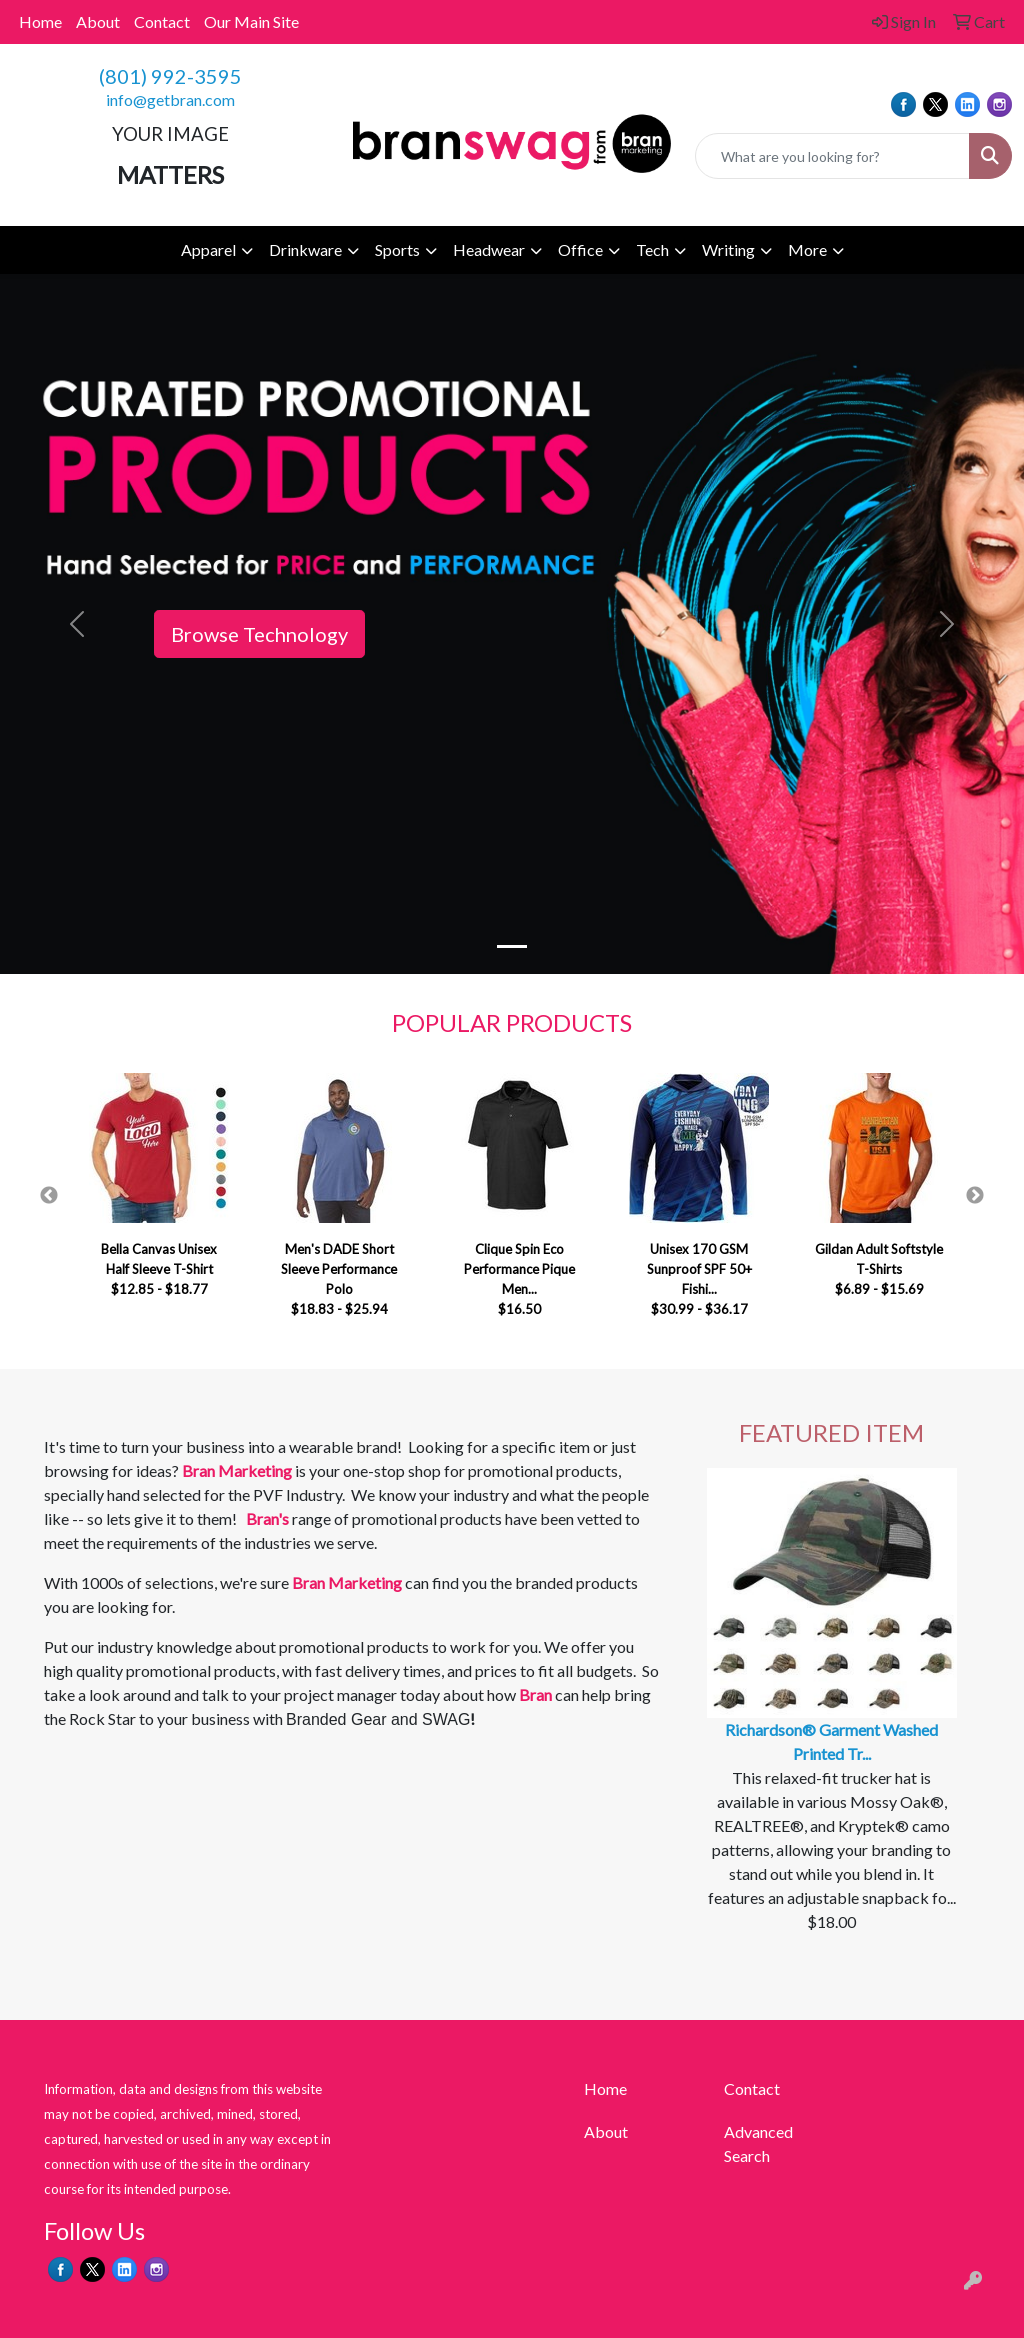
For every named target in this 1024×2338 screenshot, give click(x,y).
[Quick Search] (832, 156)
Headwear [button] (489, 249)
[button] (77, 624)
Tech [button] (652, 249)
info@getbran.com (170, 99)
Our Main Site (251, 21)
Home (40, 21)
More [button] (807, 249)
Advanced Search (758, 2143)
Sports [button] (397, 249)
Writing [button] (728, 249)
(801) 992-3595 (170, 76)
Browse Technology (259, 634)
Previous (49, 1196)
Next (975, 1196)
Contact (162, 21)
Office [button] (580, 249)
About (98, 21)
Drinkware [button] (305, 249)
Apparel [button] (208, 249)
